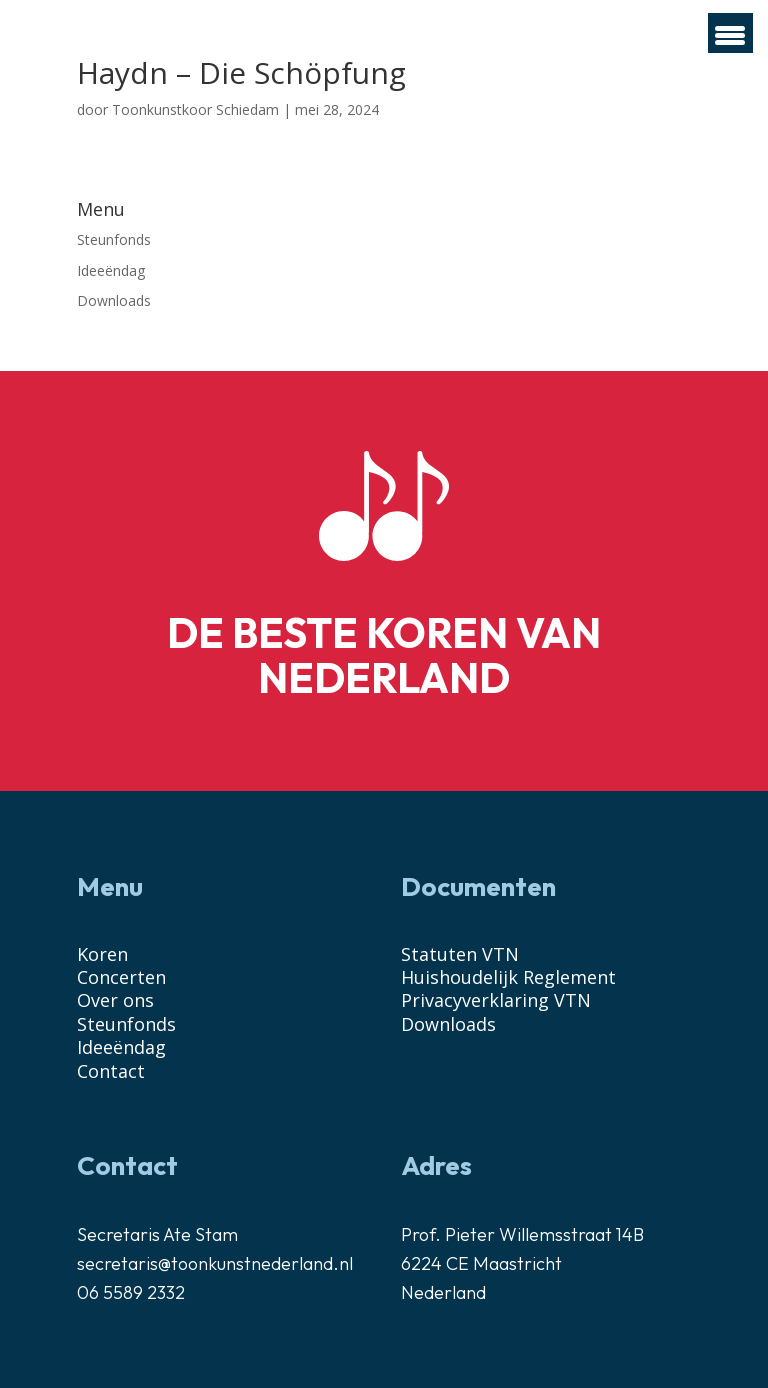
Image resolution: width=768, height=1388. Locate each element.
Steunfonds (114, 239)
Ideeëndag (111, 270)
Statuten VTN (460, 954)
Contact (111, 1071)
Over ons (115, 1000)
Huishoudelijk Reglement (508, 977)
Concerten (121, 977)
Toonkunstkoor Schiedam (195, 109)
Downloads (114, 300)
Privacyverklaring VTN (496, 1000)
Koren (102, 954)
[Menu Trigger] (730, 33)
